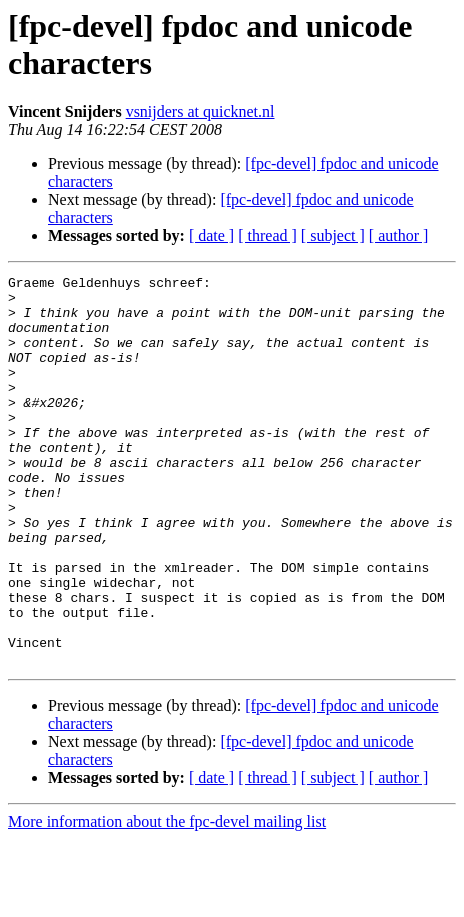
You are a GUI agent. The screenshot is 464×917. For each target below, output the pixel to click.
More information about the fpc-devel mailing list (167, 899)
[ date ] (211, 235)
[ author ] (399, 235)
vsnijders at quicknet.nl (200, 111)
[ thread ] (267, 235)
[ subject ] (333, 235)
